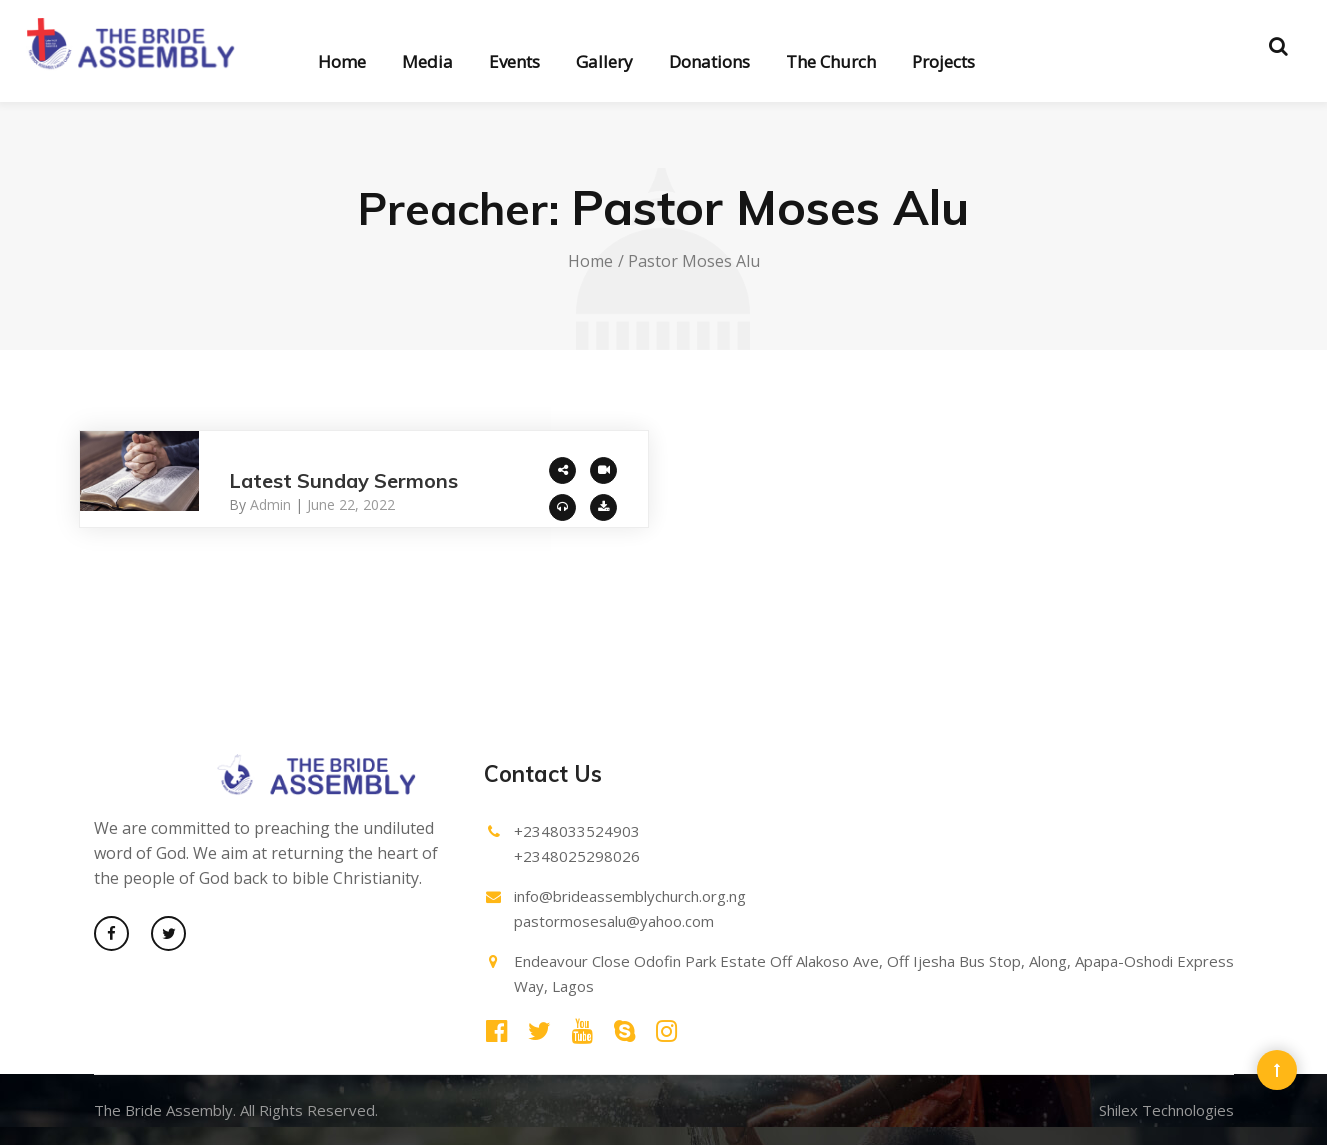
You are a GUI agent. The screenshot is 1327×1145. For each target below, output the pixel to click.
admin (270, 504)
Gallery (604, 61)
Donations (709, 61)
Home (342, 61)
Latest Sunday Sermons (343, 480)
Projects (943, 61)
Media (427, 61)
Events (514, 61)
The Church (831, 61)
